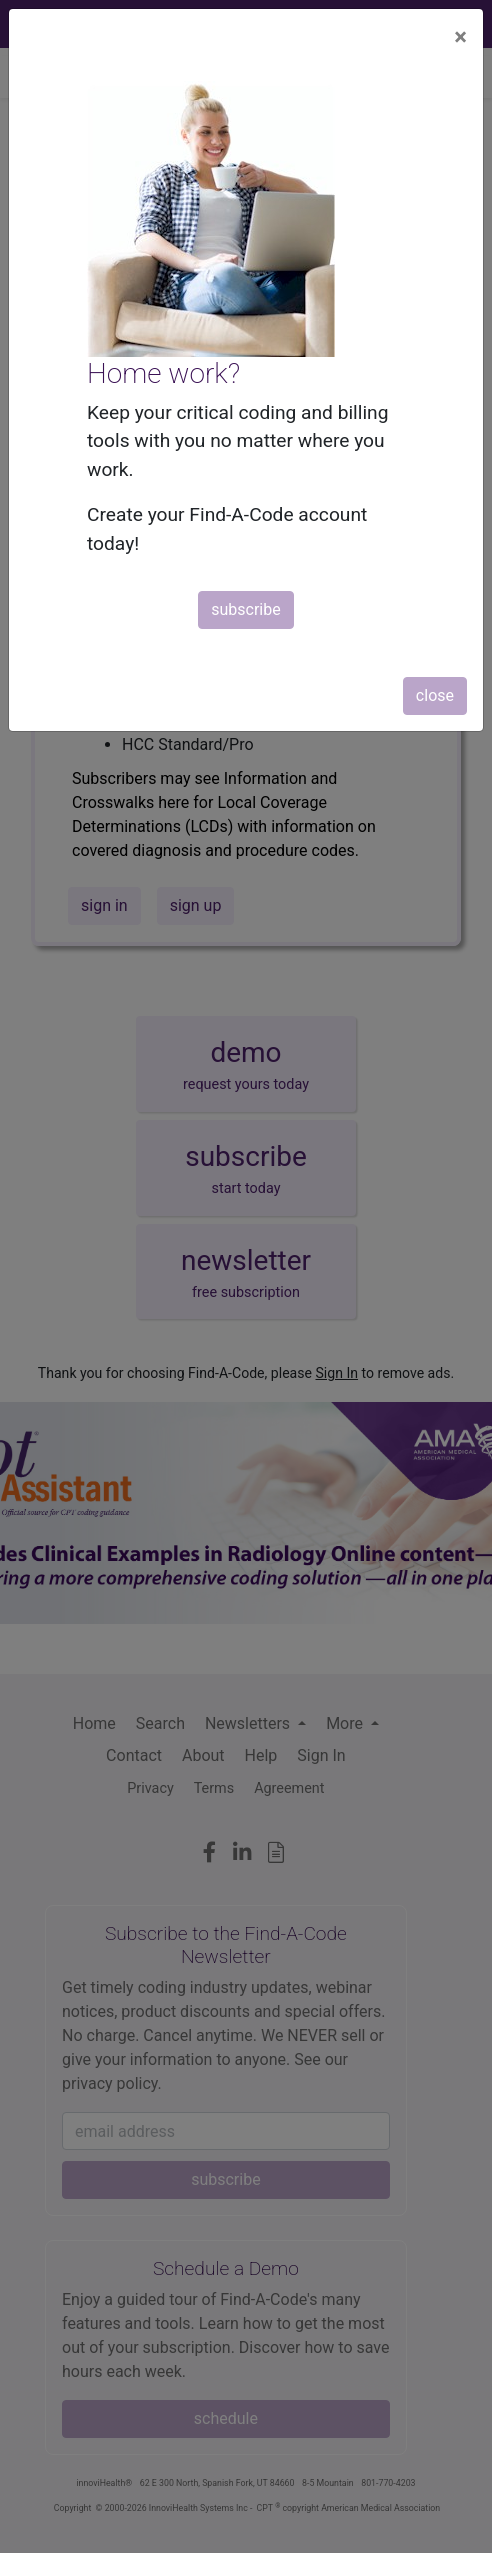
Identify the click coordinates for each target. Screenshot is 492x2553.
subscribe (245, 609)
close (435, 695)
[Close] (460, 37)
